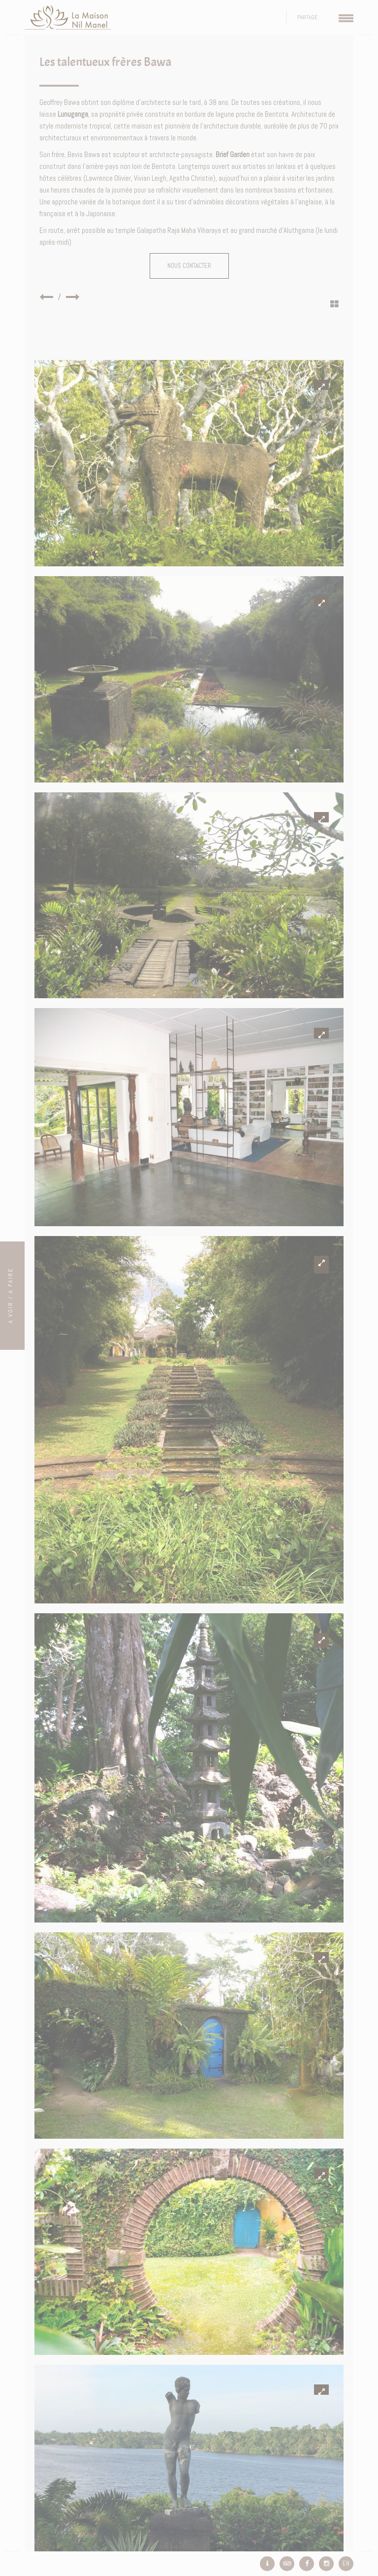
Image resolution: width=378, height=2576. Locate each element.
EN (346, 2563)
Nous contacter (189, 265)
